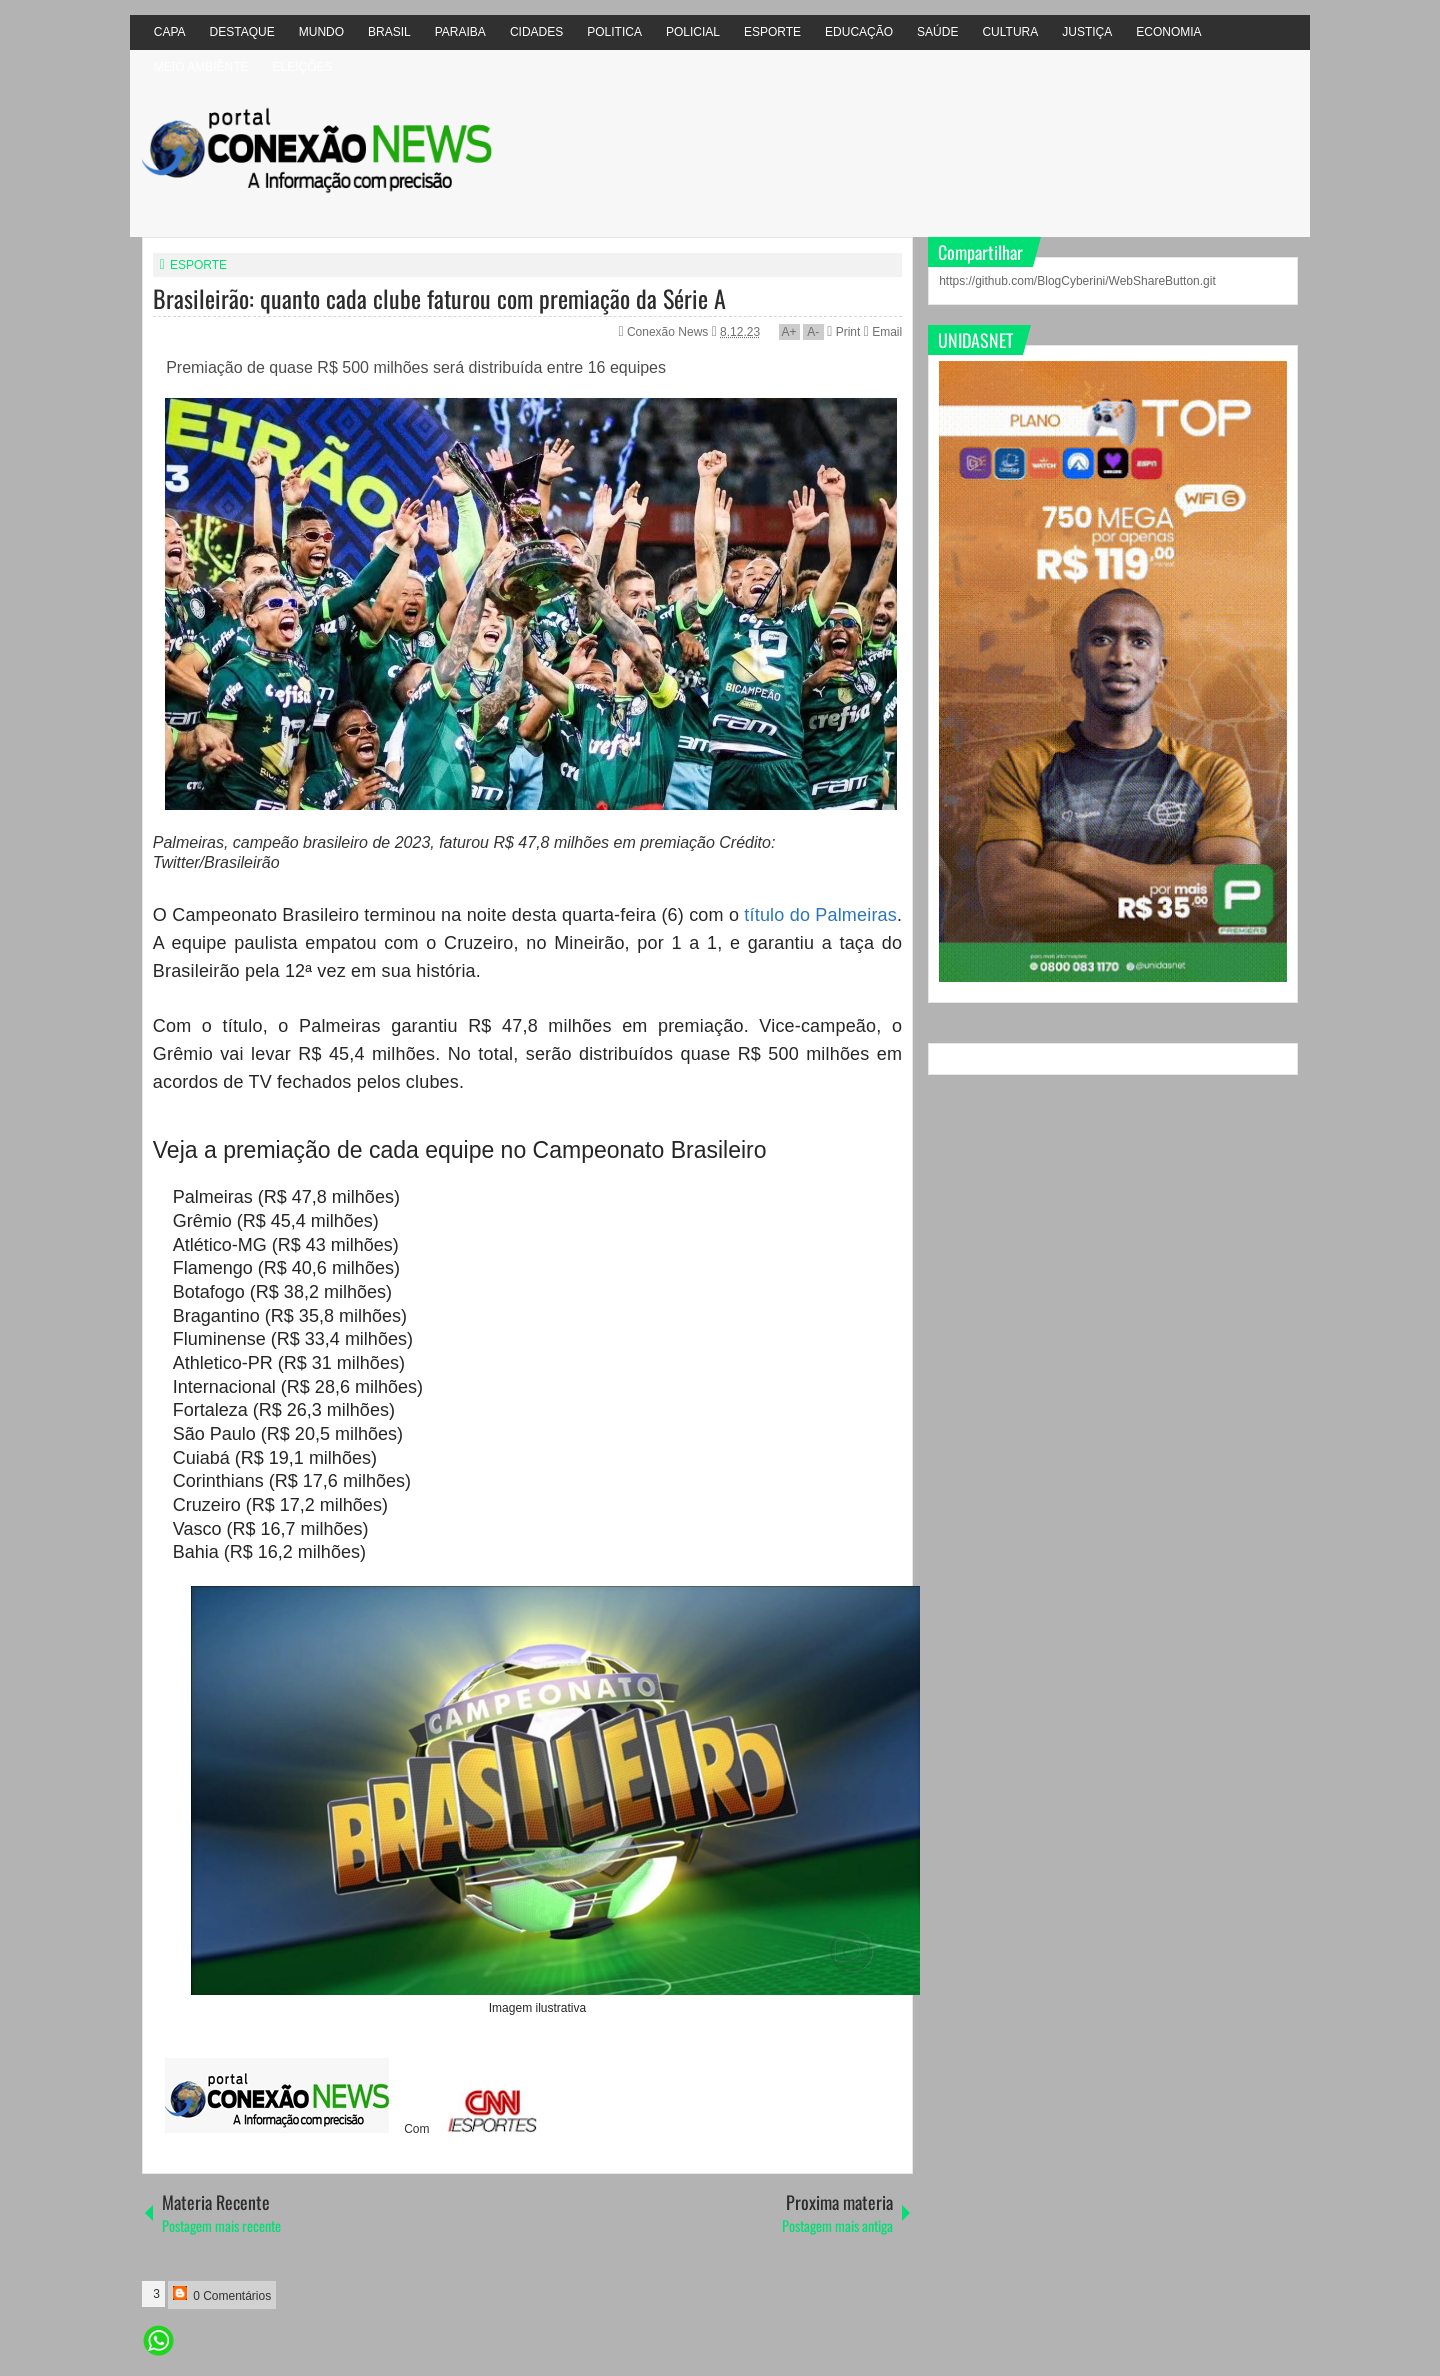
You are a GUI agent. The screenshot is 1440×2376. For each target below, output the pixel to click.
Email (883, 332)
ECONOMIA (1168, 32)
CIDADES (536, 32)
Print (843, 332)
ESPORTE (772, 32)
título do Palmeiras (820, 915)
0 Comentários (222, 2294)
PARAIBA (460, 32)
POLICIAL (693, 32)
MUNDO (321, 32)
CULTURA (1010, 32)
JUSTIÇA (1087, 32)
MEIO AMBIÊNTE (201, 67)
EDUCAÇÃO (859, 32)
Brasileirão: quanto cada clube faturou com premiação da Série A (439, 298)
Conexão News (669, 332)
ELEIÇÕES (302, 67)
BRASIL (389, 32)
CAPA (170, 32)
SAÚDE (937, 32)
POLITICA (614, 32)
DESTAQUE (242, 32)
